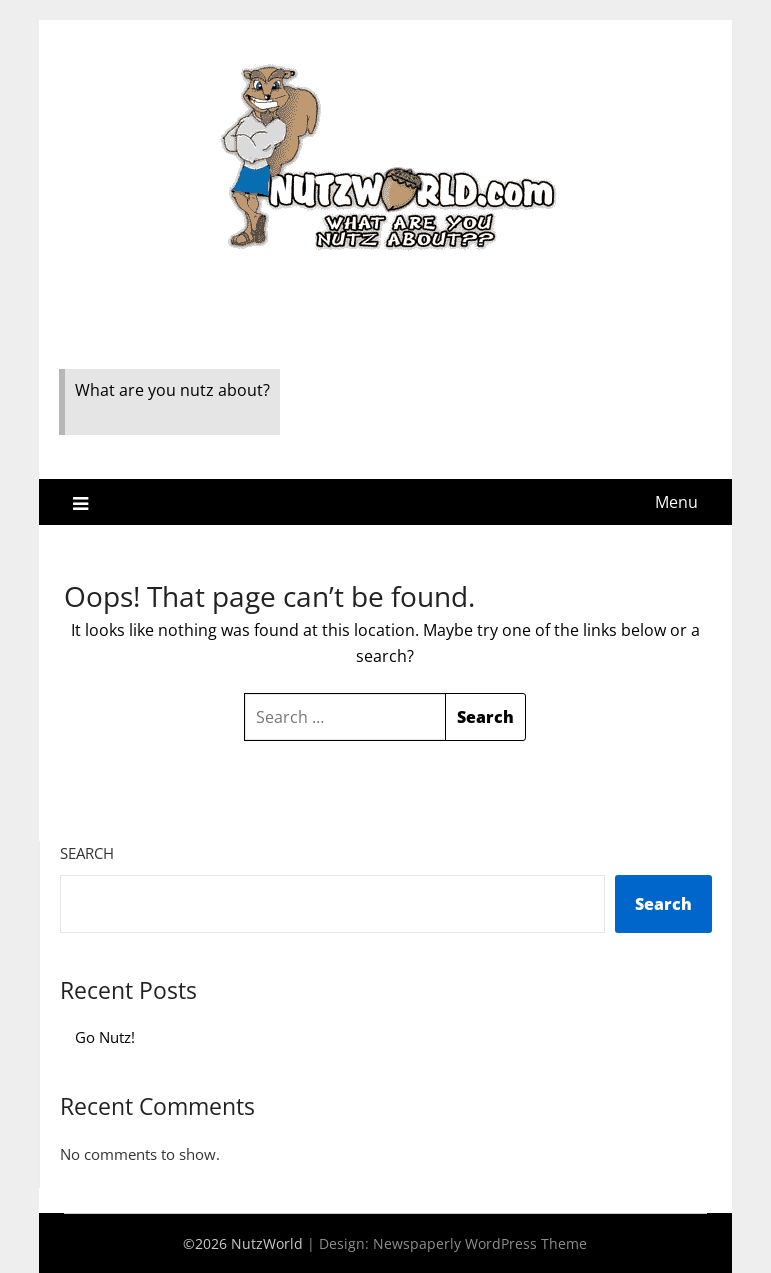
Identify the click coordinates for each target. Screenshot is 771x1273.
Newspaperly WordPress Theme (480, 1243)
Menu (676, 502)
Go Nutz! (105, 1037)
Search (87, 853)
